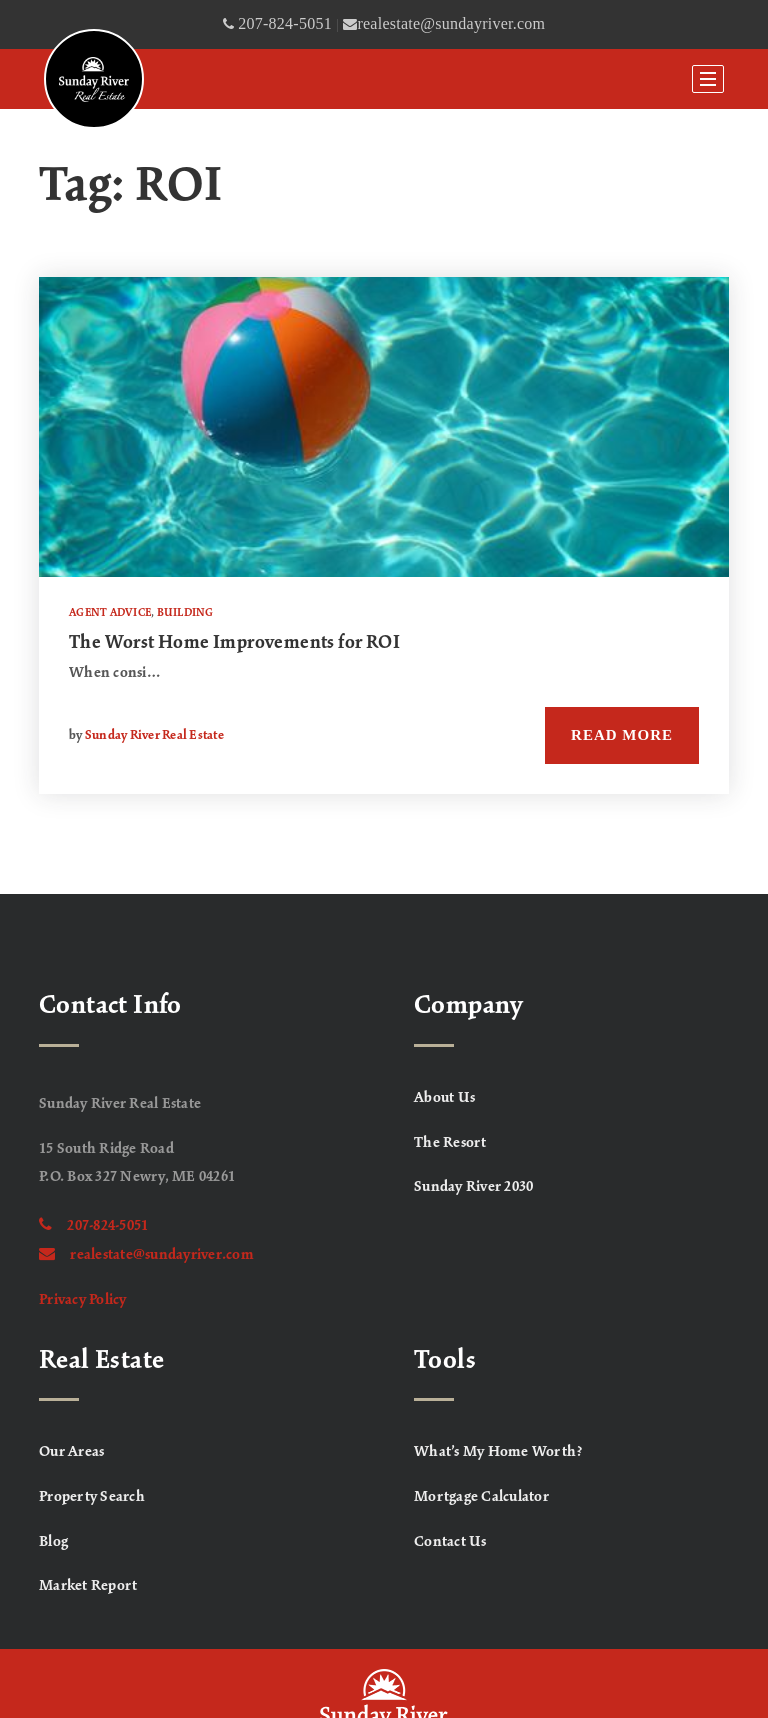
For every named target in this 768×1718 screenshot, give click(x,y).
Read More (622, 735)
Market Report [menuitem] (88, 1586)
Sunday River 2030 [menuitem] (473, 1187)
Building (185, 613)
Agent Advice (110, 613)
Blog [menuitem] (53, 1542)
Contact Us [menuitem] (450, 1542)
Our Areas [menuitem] (71, 1452)
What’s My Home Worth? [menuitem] (498, 1452)
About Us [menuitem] (444, 1098)
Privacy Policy (83, 1300)
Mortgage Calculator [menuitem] (481, 1497)
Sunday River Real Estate (154, 736)
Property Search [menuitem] (92, 1497)
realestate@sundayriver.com (146, 1255)
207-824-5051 (93, 1226)
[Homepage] (94, 79)
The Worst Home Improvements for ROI (234, 643)
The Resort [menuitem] (450, 1143)
